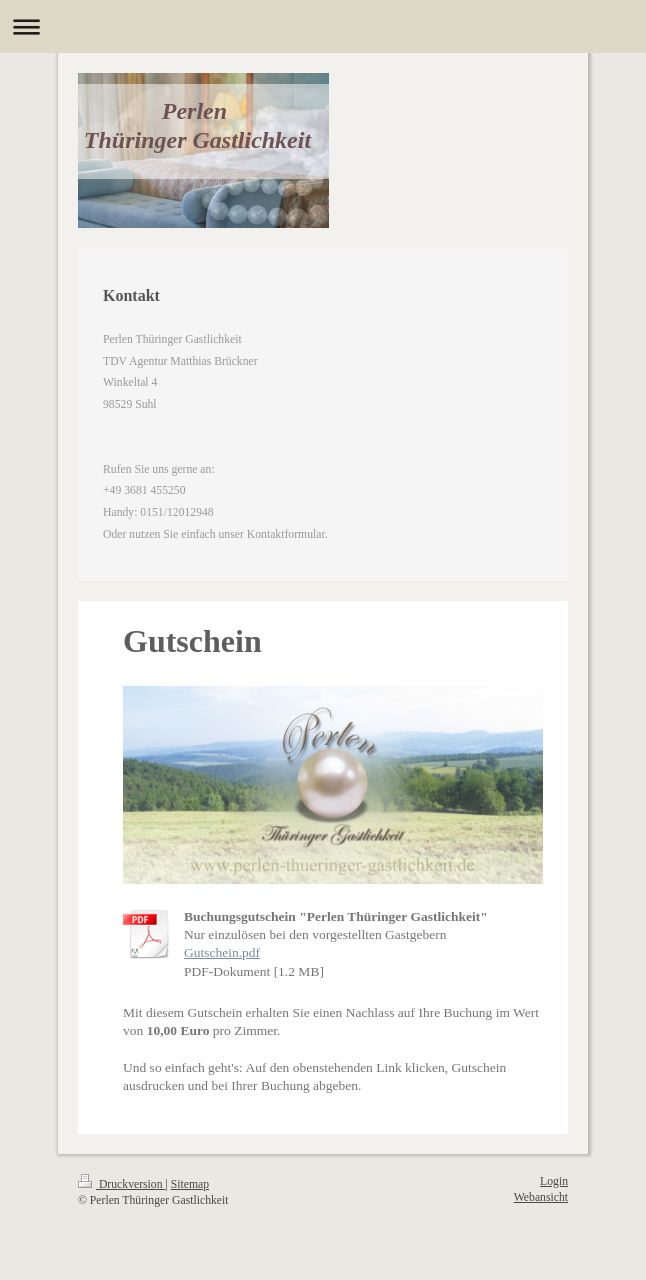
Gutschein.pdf (222, 952)
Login (554, 1181)
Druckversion (121, 1184)
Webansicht (541, 1197)
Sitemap (190, 1184)
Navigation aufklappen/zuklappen (323, 26)
